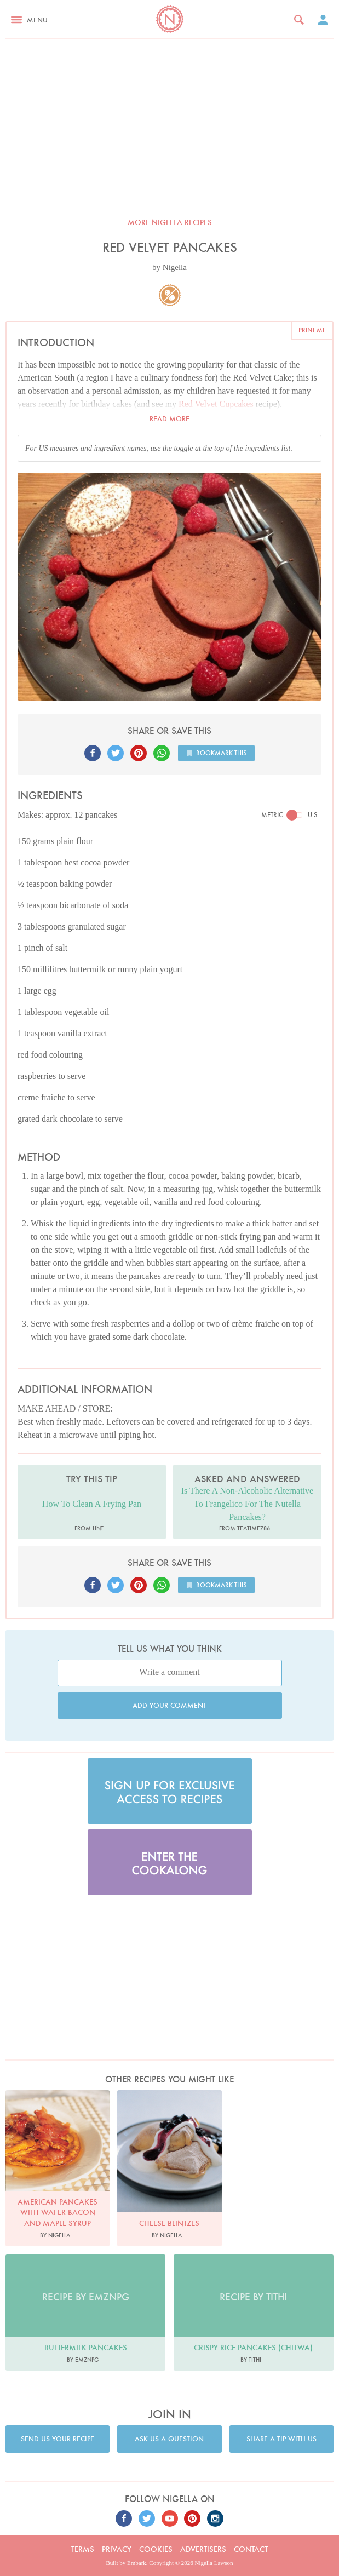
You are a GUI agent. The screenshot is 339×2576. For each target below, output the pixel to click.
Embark (136, 2563)
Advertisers (203, 2549)
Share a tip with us (281, 2438)
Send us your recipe (57, 2438)
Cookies (156, 2549)
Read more (169, 418)
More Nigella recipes (170, 222)
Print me (312, 330)
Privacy (116, 2549)
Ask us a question (169, 2438)
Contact (251, 2549)
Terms (82, 2549)
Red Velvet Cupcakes (216, 404)
